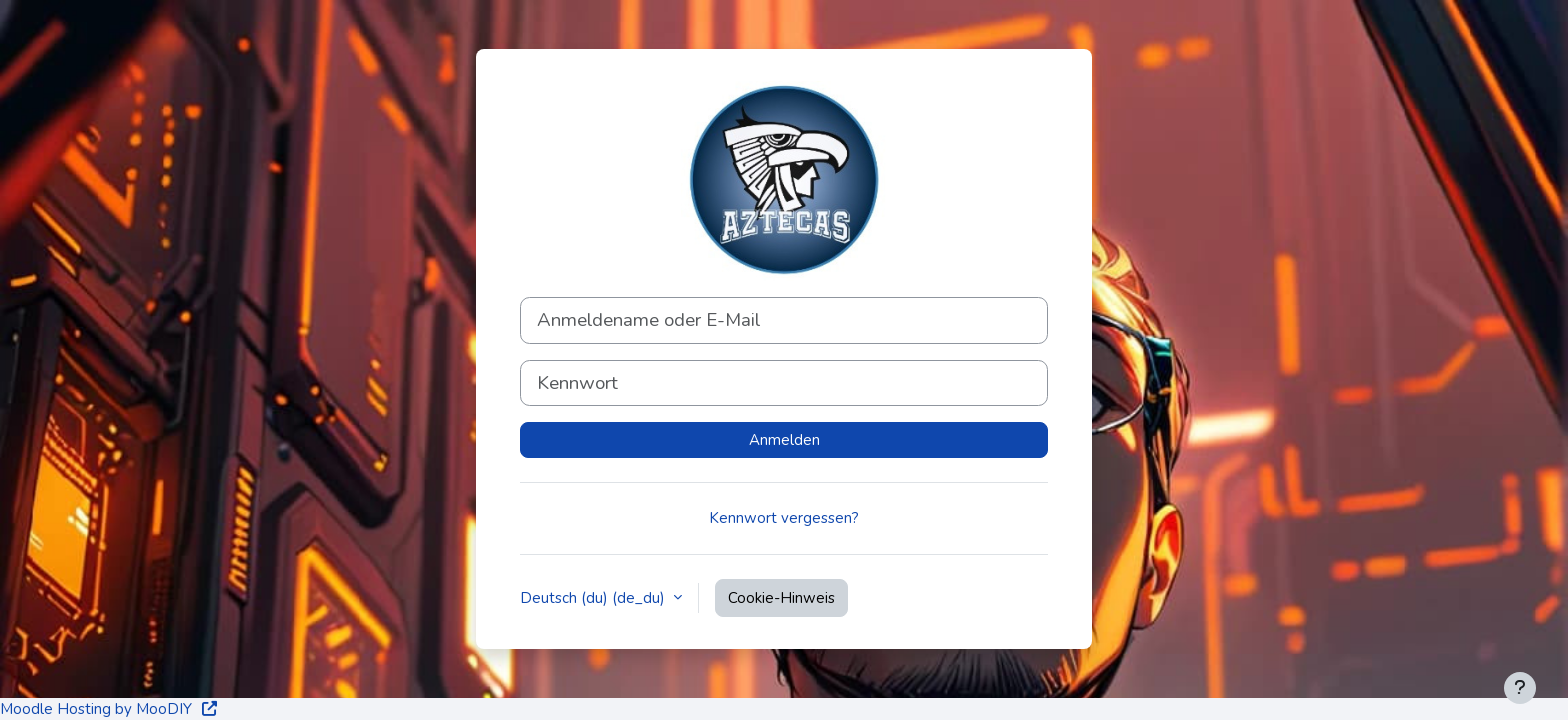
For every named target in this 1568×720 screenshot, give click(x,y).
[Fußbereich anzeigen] (1520, 688)
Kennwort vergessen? (784, 518)
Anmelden (784, 440)
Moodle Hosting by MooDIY (109, 709)
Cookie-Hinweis (781, 598)
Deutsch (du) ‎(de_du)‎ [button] (594, 598)
